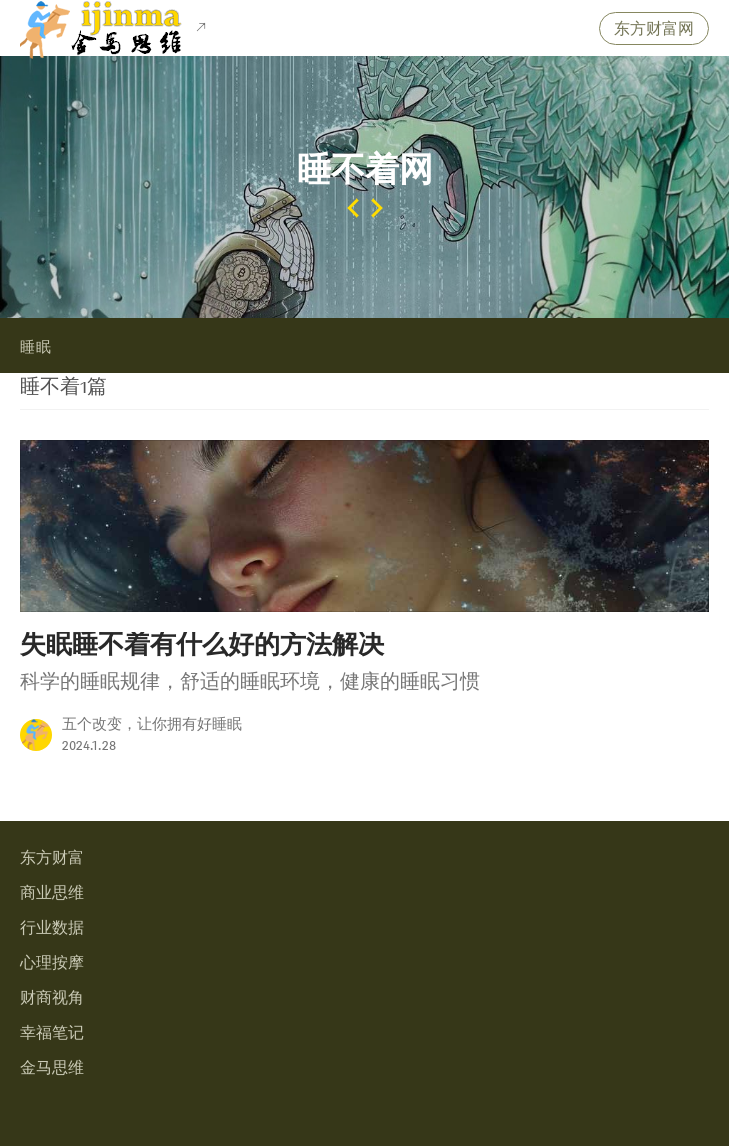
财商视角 (52, 998)
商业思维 (52, 893)
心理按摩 (52, 963)
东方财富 (52, 858)
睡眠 (36, 347)
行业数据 (52, 928)
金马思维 (52, 1068)
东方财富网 (654, 29)
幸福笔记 (52, 1033)
